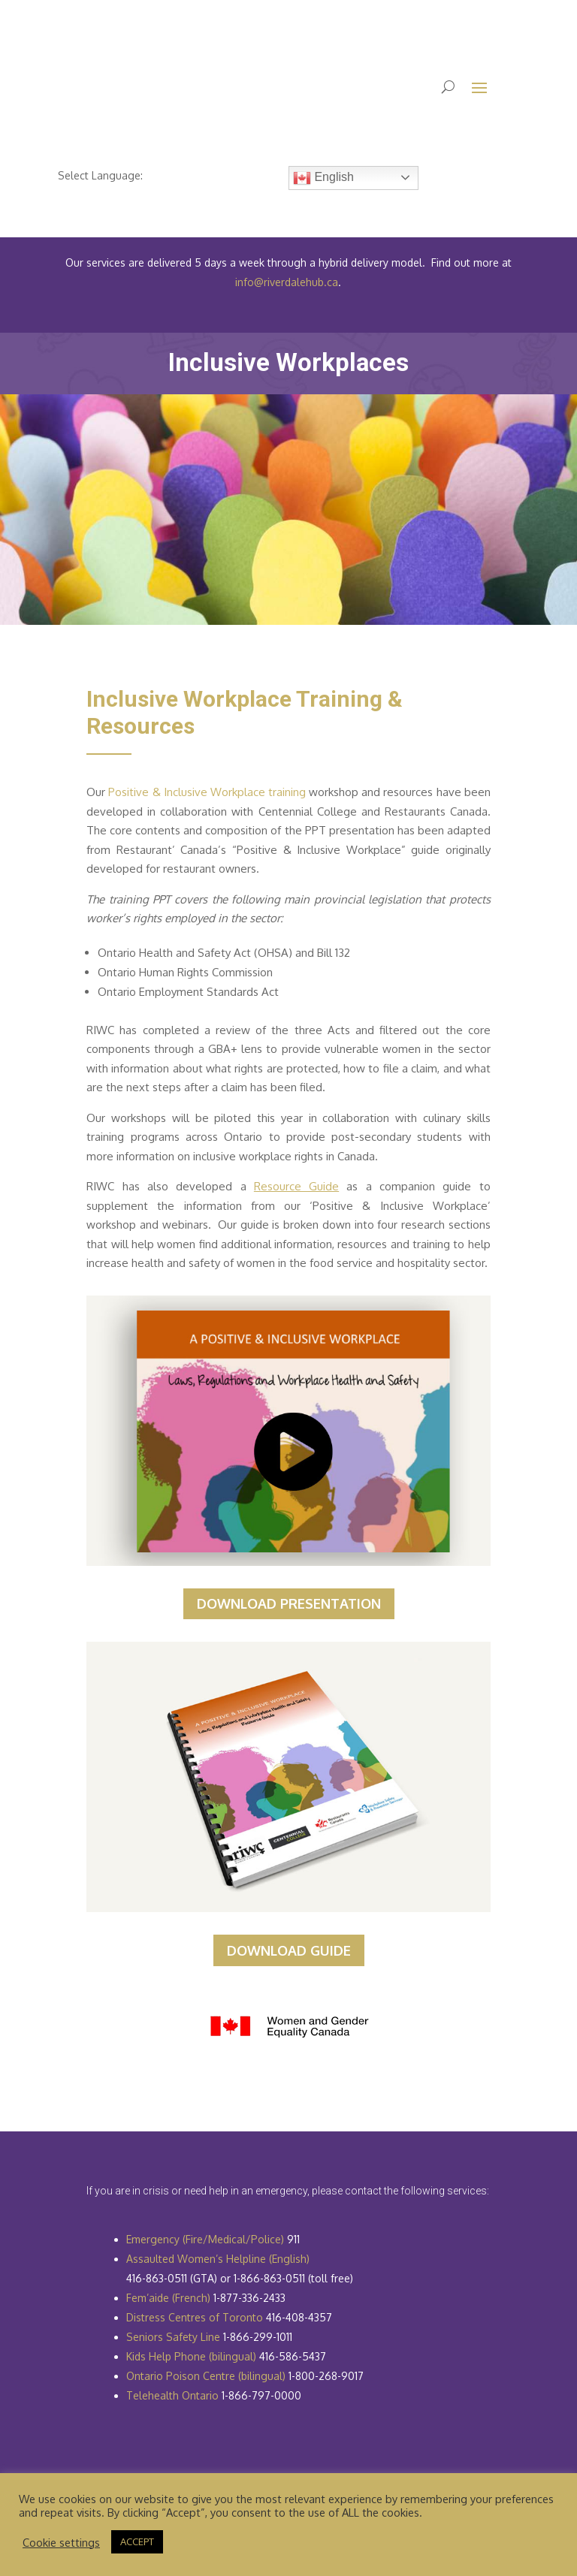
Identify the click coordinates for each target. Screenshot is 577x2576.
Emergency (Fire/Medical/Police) (205, 2239)
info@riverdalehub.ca (286, 282)
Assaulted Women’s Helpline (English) (218, 2258)
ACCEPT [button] (137, 2541)
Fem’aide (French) (168, 2297)
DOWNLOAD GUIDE (289, 1950)
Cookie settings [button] (61, 2542)
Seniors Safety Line (173, 2336)
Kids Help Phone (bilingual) (191, 2356)
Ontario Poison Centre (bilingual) (205, 2375)
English (323, 178)
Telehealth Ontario (172, 2395)
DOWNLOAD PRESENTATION (289, 1603)
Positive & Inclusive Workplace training (207, 792)
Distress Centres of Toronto (194, 2317)
